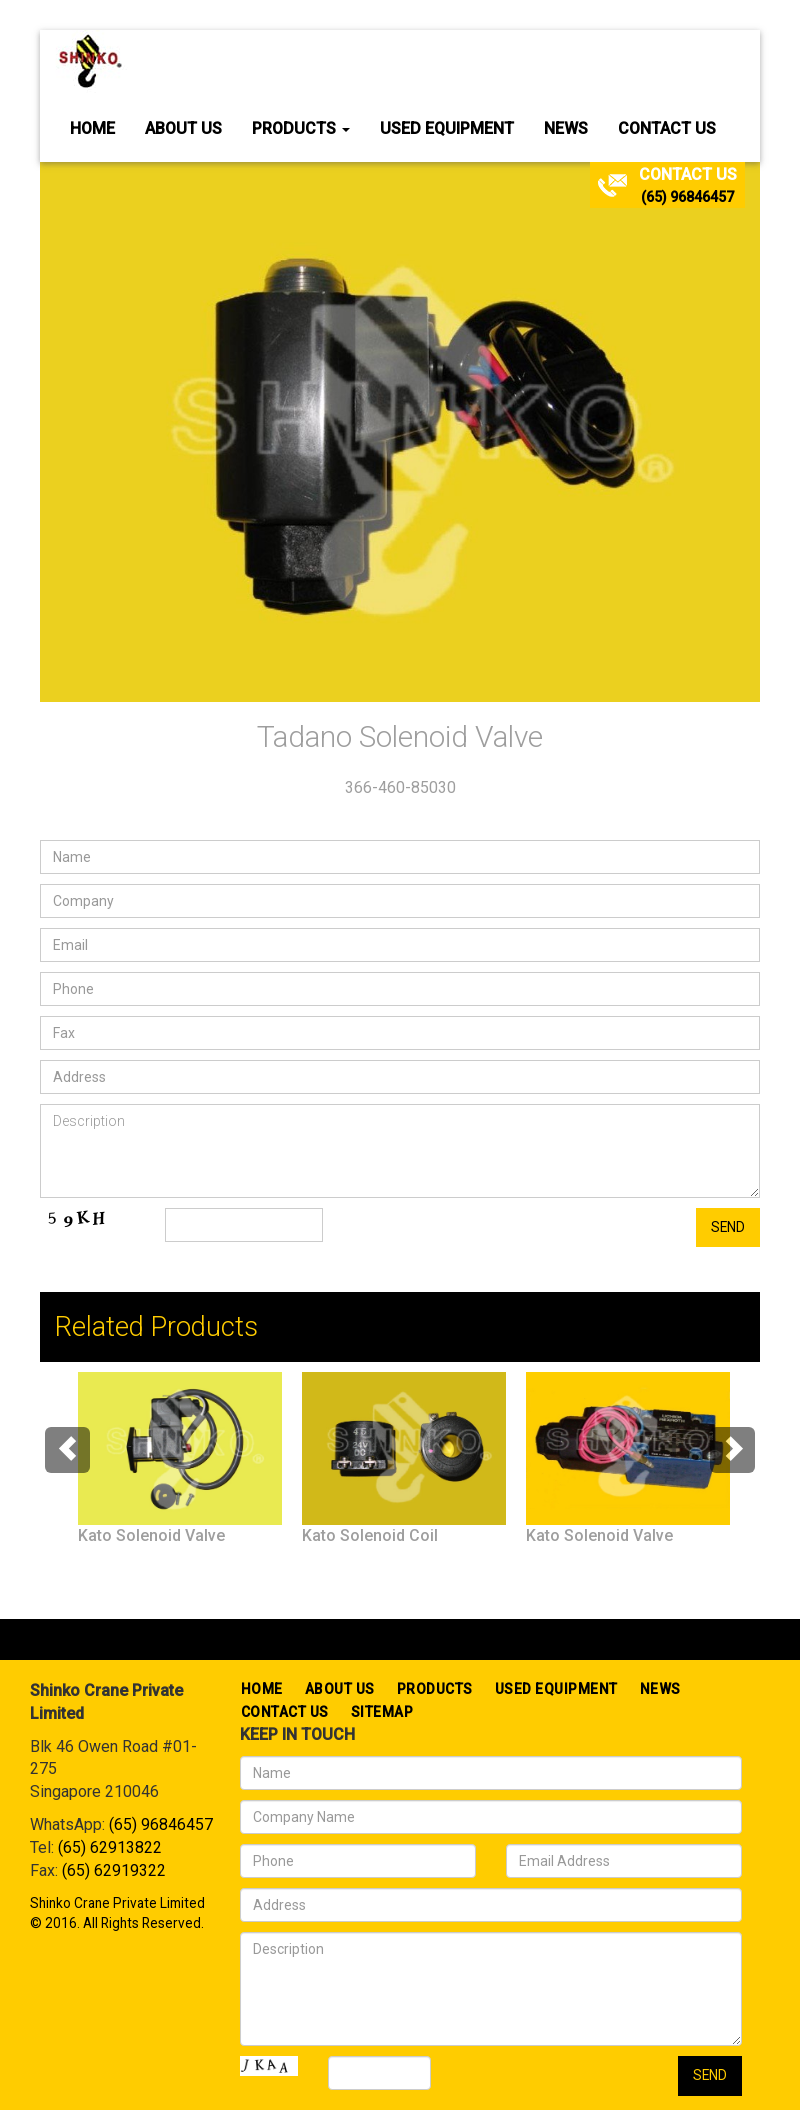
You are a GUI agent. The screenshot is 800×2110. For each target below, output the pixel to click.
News (566, 128)
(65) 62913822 (110, 1847)
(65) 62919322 (114, 1870)
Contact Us (667, 128)
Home (92, 128)
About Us (183, 128)
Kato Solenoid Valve (151, 1535)
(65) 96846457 (687, 197)
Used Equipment (447, 128)
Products (301, 128)
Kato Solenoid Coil (370, 1535)
